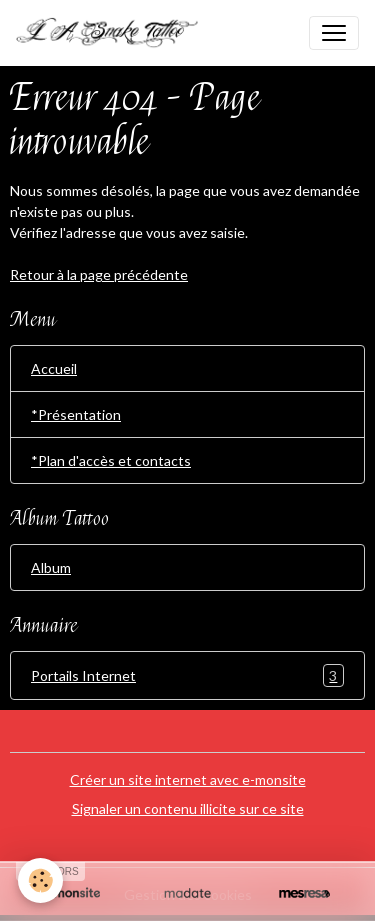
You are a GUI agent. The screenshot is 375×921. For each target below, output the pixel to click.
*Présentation (76, 414)
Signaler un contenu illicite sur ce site (188, 808)
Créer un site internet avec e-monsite (188, 779)
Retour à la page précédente (99, 274)
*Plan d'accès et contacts (111, 460)
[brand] (116, 33)
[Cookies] (40, 880)
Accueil (54, 368)
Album (51, 567)
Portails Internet (187, 675)
